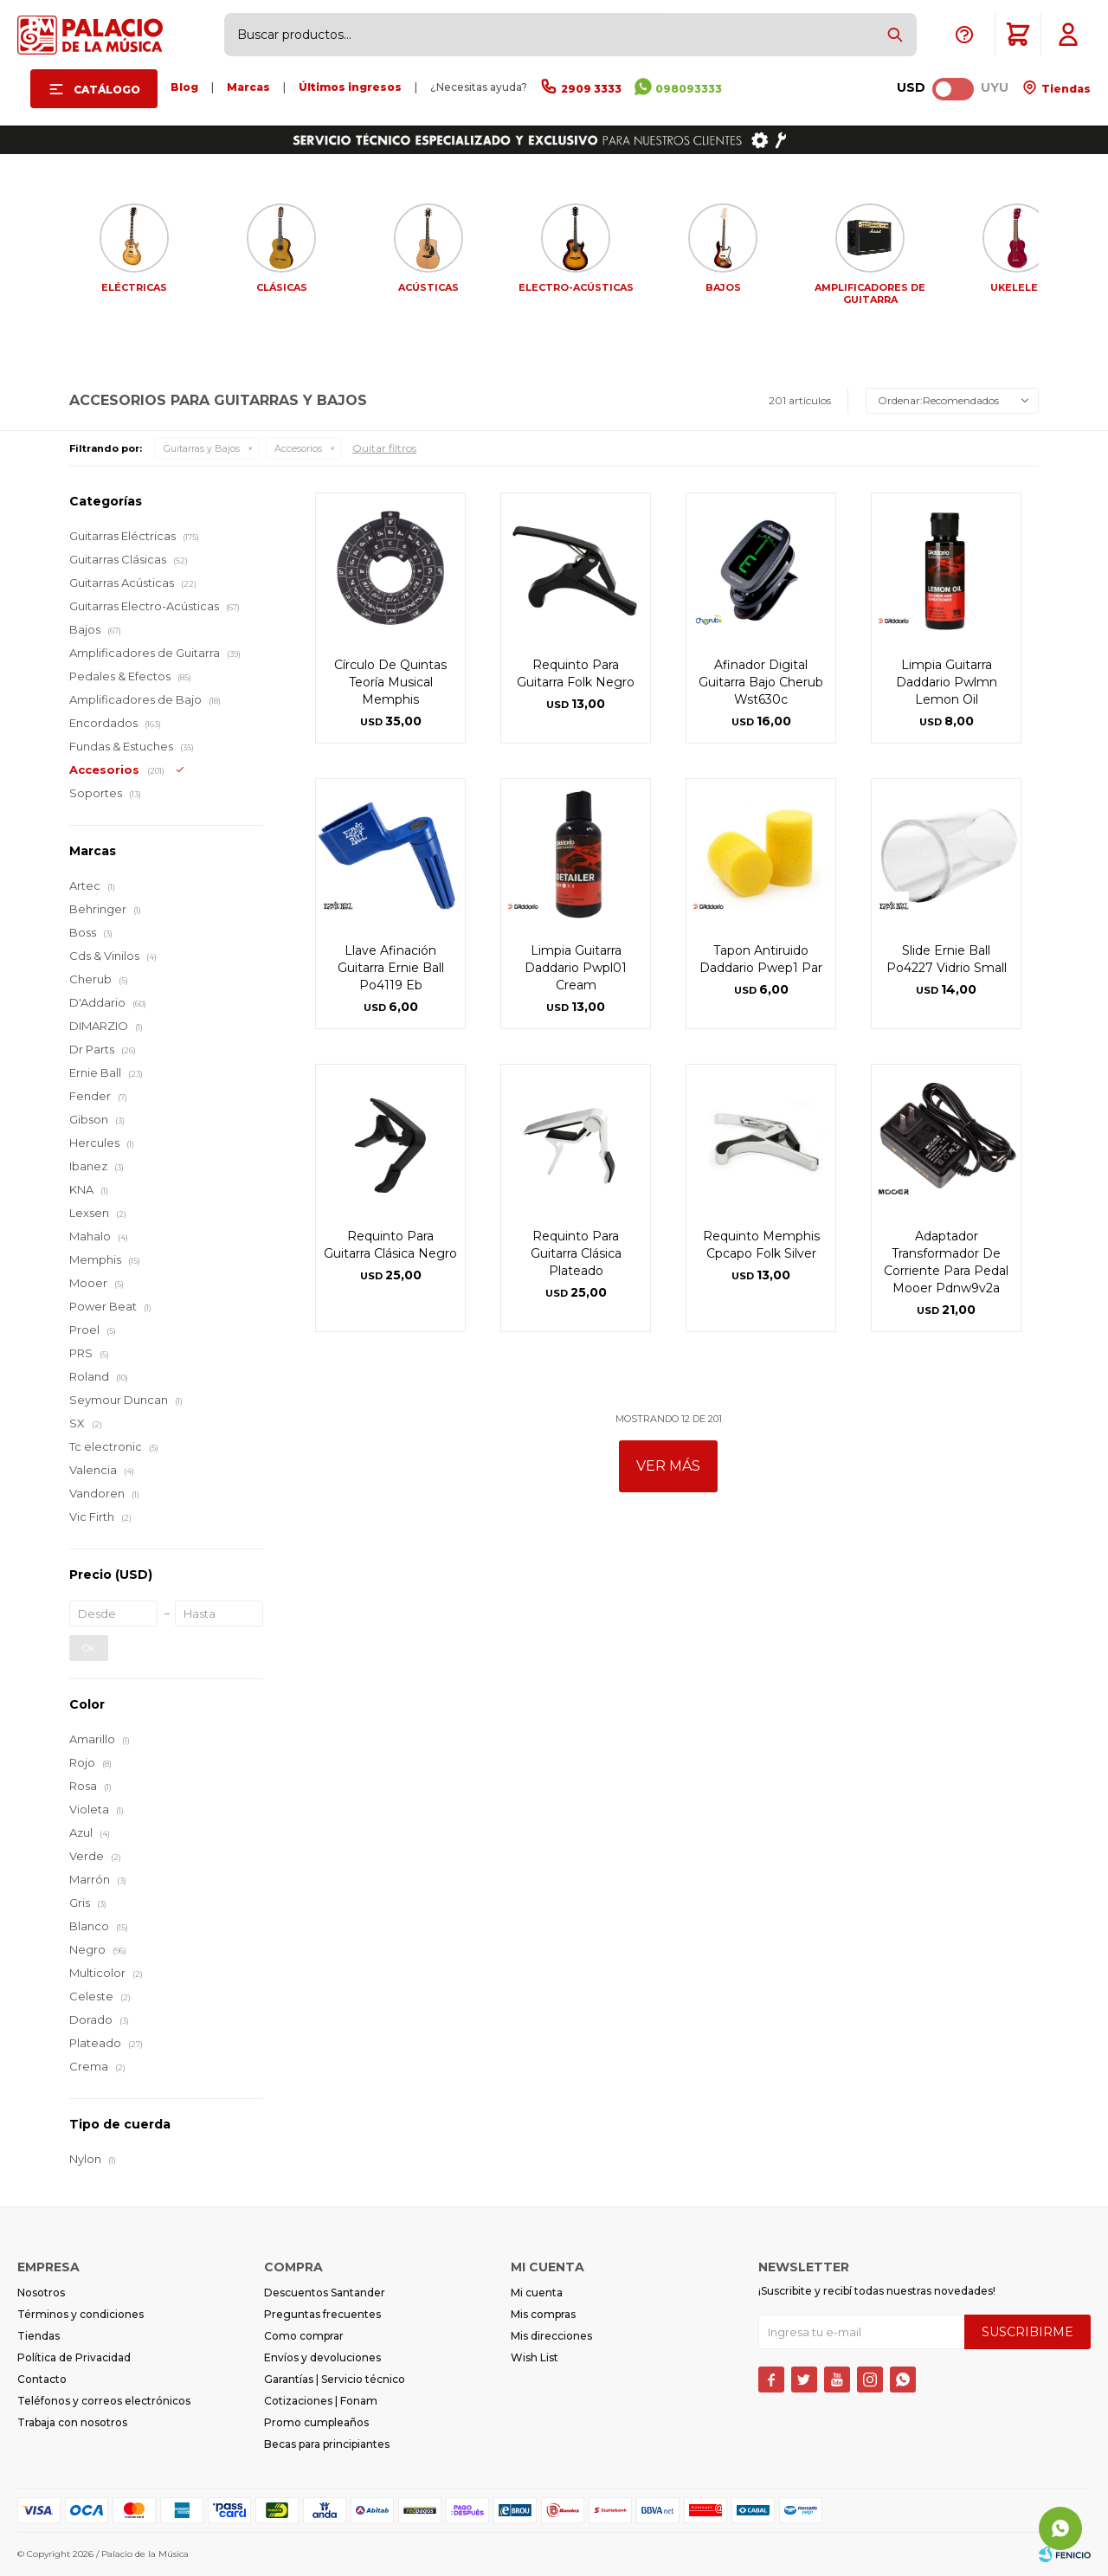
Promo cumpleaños (316, 2422)
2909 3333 (591, 88)
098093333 (688, 88)
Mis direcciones (551, 2335)
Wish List (534, 2357)
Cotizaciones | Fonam (320, 2400)
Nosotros (41, 2292)
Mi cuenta (537, 2292)
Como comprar (304, 2335)
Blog (184, 86)
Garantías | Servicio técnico (334, 2379)
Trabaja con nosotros (72, 2422)
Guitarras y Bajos (202, 448)
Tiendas (1065, 88)
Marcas (248, 86)
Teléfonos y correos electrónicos (103, 2400)
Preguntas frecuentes (322, 2314)
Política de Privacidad (74, 2357)
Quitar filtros (384, 447)
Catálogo (107, 89)
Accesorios (298, 448)
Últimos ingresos (350, 86)
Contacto (42, 2379)
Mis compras (543, 2314)
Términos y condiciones (80, 2314)
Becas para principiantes (327, 2444)
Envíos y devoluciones (322, 2357)
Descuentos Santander (324, 2292)
